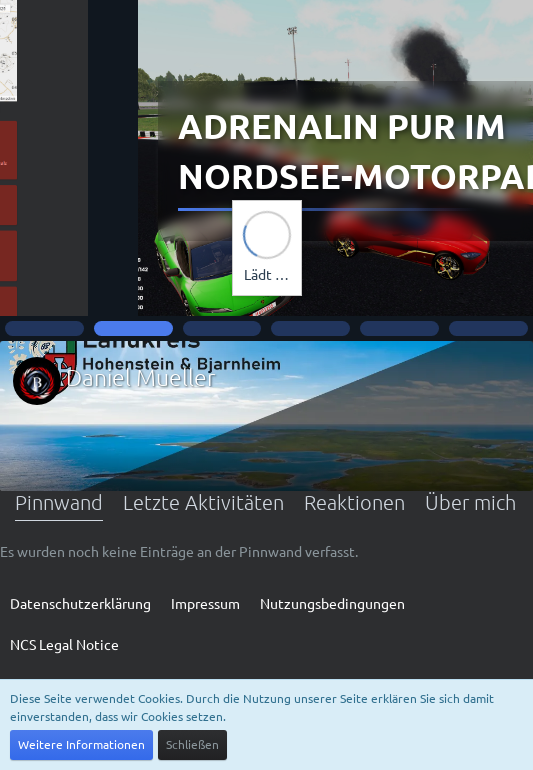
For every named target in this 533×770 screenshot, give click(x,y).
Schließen (192, 744)
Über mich (470, 502)
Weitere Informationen (81, 744)
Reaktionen (354, 502)
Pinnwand (59, 502)
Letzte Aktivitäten (203, 502)
